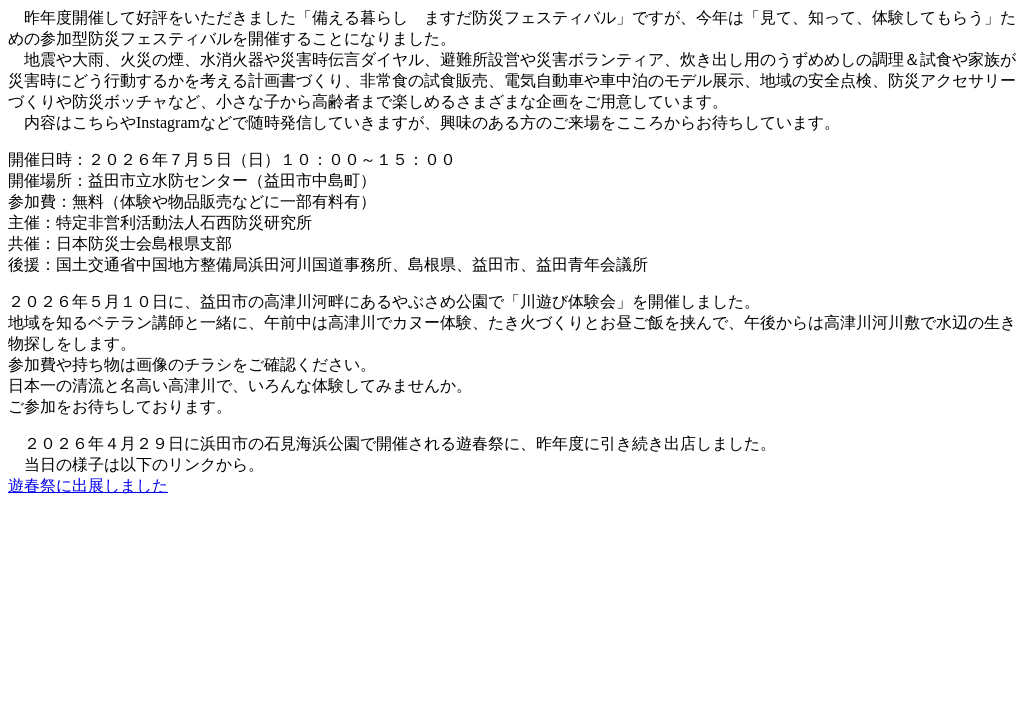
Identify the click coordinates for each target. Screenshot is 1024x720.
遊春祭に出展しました (88, 485)
